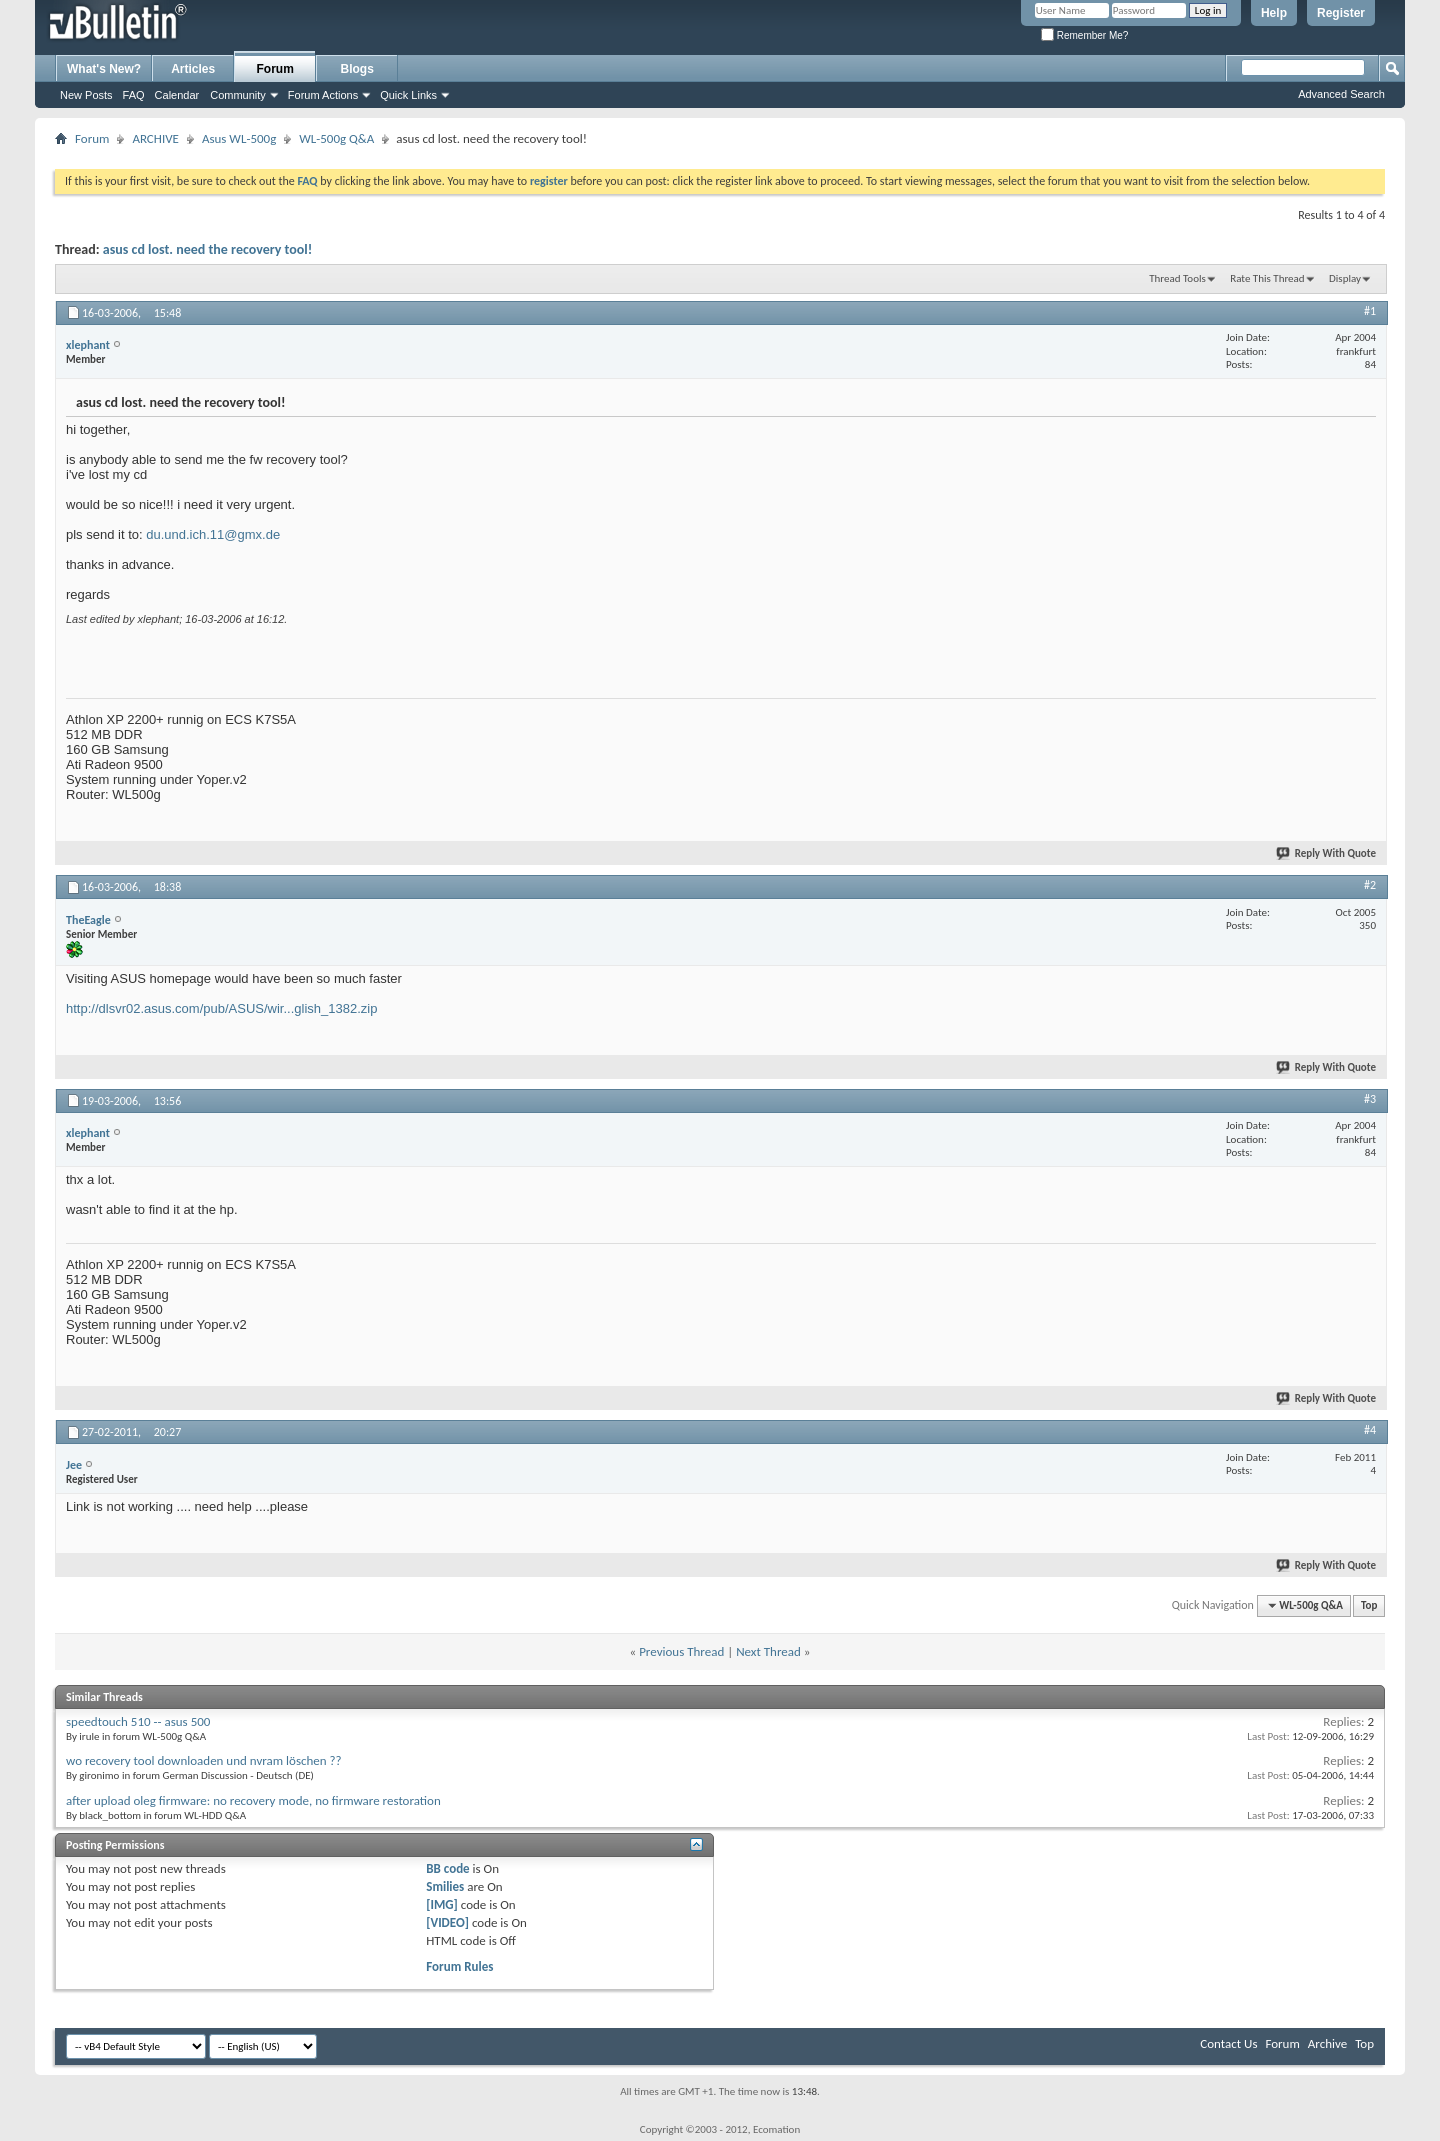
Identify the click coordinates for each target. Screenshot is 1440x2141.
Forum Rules (459, 1966)
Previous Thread (681, 1651)
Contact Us (1228, 2043)
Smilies (445, 1886)
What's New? (104, 69)
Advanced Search (1341, 94)
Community (238, 95)
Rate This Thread (1267, 278)
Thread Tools (1177, 278)
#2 (1370, 885)
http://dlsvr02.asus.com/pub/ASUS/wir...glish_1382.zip (221, 1008)
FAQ (134, 95)
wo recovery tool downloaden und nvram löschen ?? (204, 1760)
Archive (1327, 2043)
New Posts (86, 95)
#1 (1370, 311)
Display (1345, 278)
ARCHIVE (155, 138)
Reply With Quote (1327, 853)
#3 (1370, 1099)
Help (1274, 13)
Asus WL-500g (239, 138)
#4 (1370, 1430)
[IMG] (442, 1904)
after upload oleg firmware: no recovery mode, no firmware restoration (253, 1800)
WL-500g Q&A (336, 138)
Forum (275, 69)
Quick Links (408, 95)
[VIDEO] (447, 1922)
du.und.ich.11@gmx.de (213, 534)
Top (1369, 1605)
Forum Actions (323, 95)
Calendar (177, 95)
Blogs (357, 69)
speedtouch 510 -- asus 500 (138, 1721)
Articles (193, 69)
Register (1341, 13)
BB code (447, 1868)
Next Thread (768, 1651)
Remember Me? (1084, 35)
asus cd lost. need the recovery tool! (208, 249)
